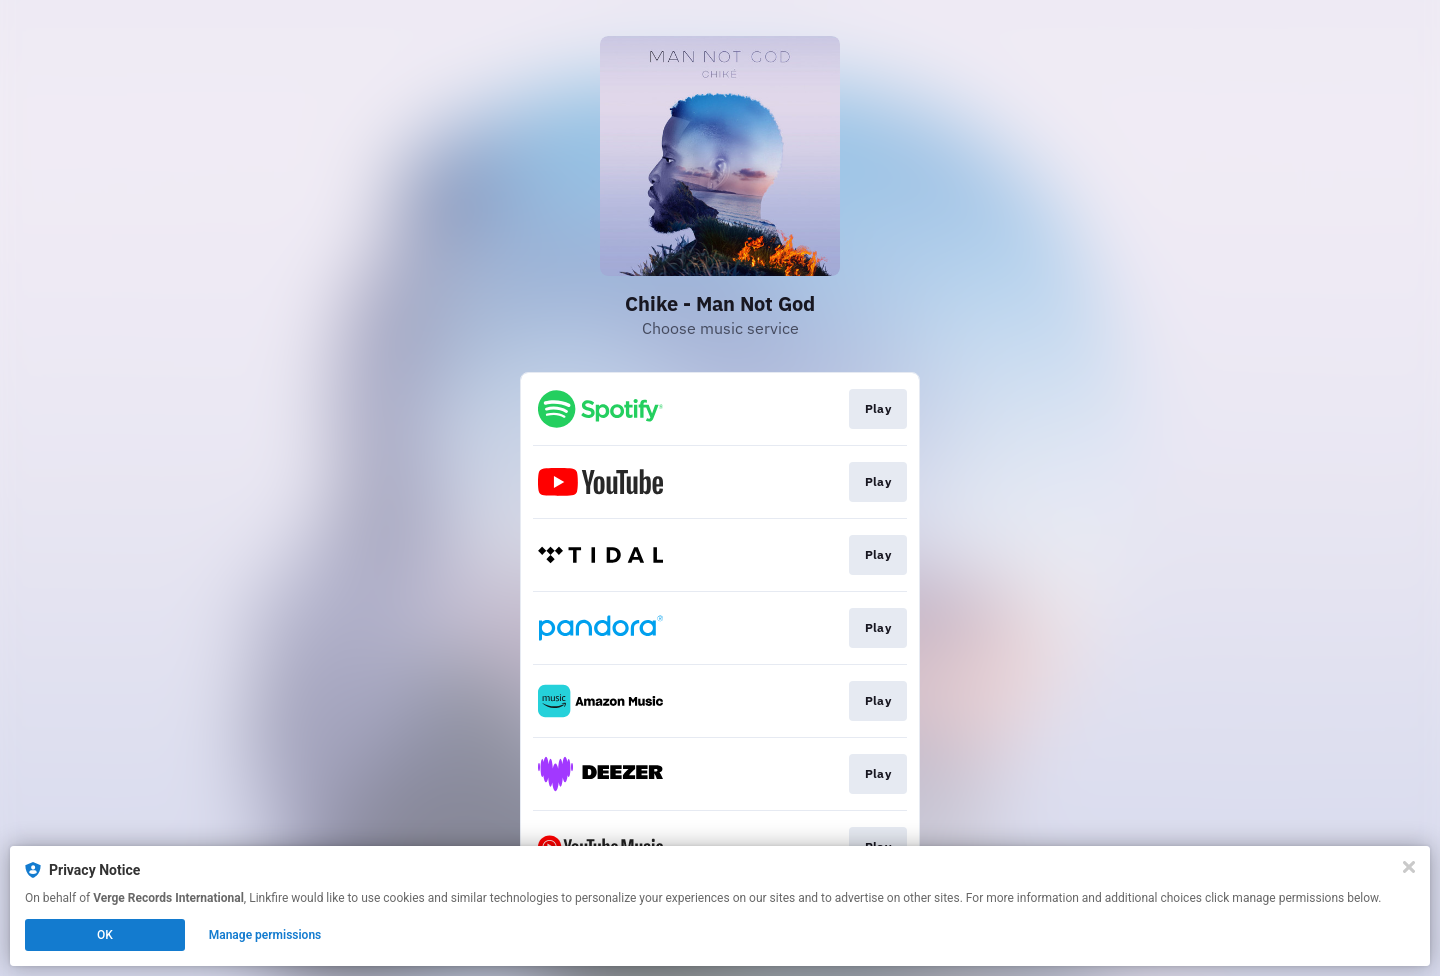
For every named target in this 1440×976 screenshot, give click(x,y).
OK (105, 935)
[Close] (1409, 867)
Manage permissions (265, 935)
